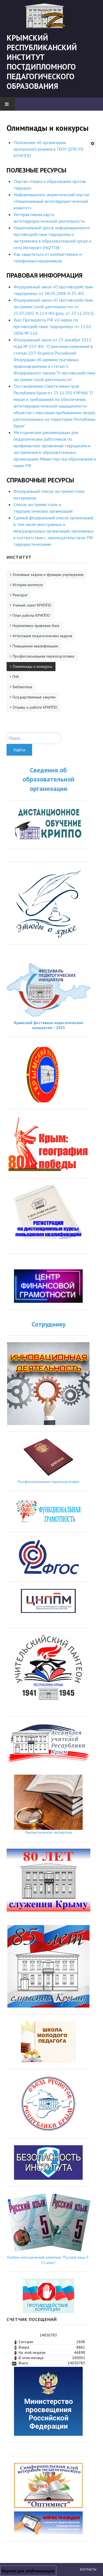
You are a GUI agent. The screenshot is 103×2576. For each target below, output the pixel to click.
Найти (19, 750)
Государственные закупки (34, 697)
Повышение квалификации (35, 646)
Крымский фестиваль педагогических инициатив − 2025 (48, 1025)
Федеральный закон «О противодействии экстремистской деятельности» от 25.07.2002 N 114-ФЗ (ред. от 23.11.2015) (53, 306)
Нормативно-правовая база (36, 625)
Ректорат (20, 594)
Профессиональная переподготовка (43, 656)
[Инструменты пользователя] (92, 143)
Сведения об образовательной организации (48, 779)
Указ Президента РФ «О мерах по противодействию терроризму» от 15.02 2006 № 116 (52, 326)
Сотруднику (48, 1324)
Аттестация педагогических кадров (42, 635)
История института (28, 584)
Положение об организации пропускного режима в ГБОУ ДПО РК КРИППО (48, 149)
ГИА (16, 676)
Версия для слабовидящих (28, 2571)
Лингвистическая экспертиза (48, 1832)
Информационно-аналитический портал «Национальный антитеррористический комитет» (51, 201)
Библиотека (22, 686)
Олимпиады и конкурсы (32, 666)
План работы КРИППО (31, 615)
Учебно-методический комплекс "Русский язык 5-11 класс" (48, 2260)
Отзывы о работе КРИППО (35, 707)
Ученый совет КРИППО (32, 605)
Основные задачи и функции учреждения (48, 574)
